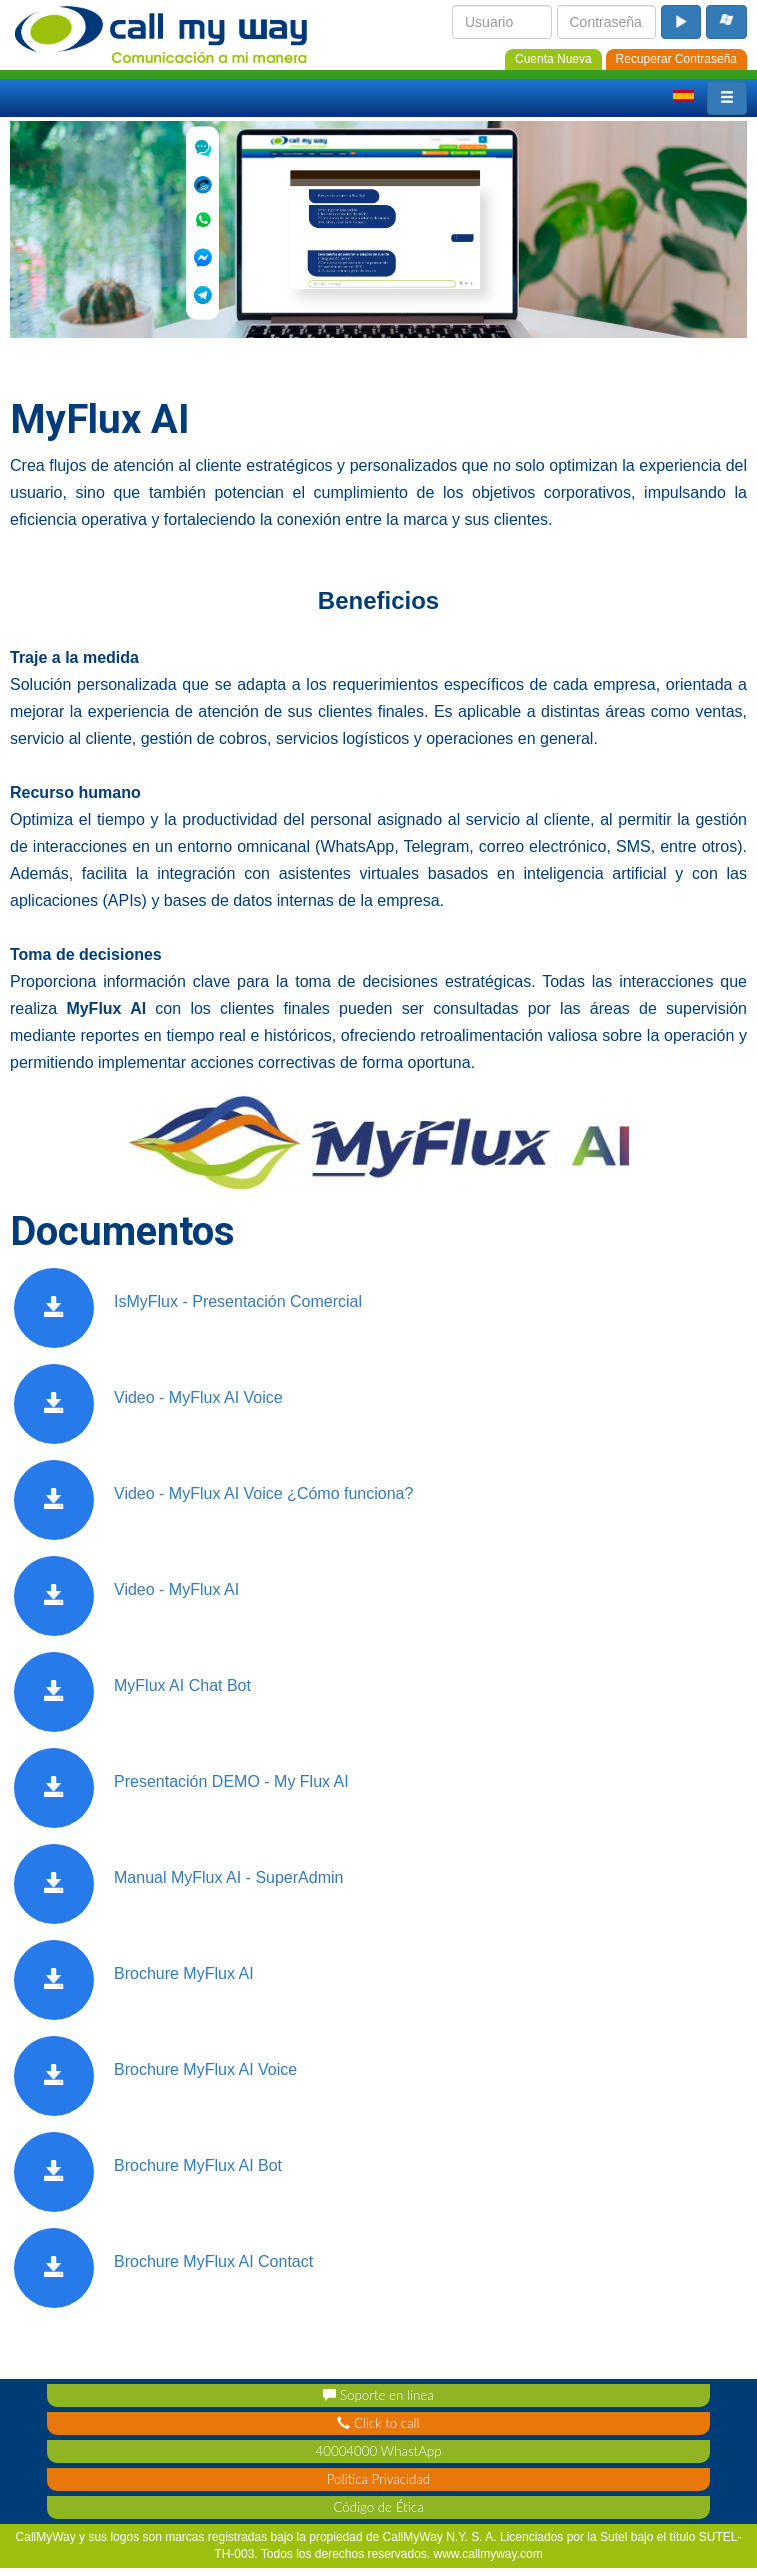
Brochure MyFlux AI (184, 1973)
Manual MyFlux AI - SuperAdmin (228, 1877)
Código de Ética (378, 2507)
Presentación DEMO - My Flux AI (231, 1781)
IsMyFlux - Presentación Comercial (238, 1301)
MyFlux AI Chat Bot (182, 1685)
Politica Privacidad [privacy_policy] (378, 2479)
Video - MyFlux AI (176, 1589)
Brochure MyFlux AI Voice (205, 2069)
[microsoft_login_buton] (726, 22)
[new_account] (553, 58)
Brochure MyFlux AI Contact (213, 2261)
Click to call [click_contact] (378, 2423)
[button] (727, 98)
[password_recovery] (676, 58)
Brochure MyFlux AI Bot (198, 2165)
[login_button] (681, 22)
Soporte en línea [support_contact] (378, 2395)
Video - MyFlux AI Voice (198, 1397)
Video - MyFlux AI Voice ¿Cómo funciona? (263, 1493)
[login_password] (607, 22)
